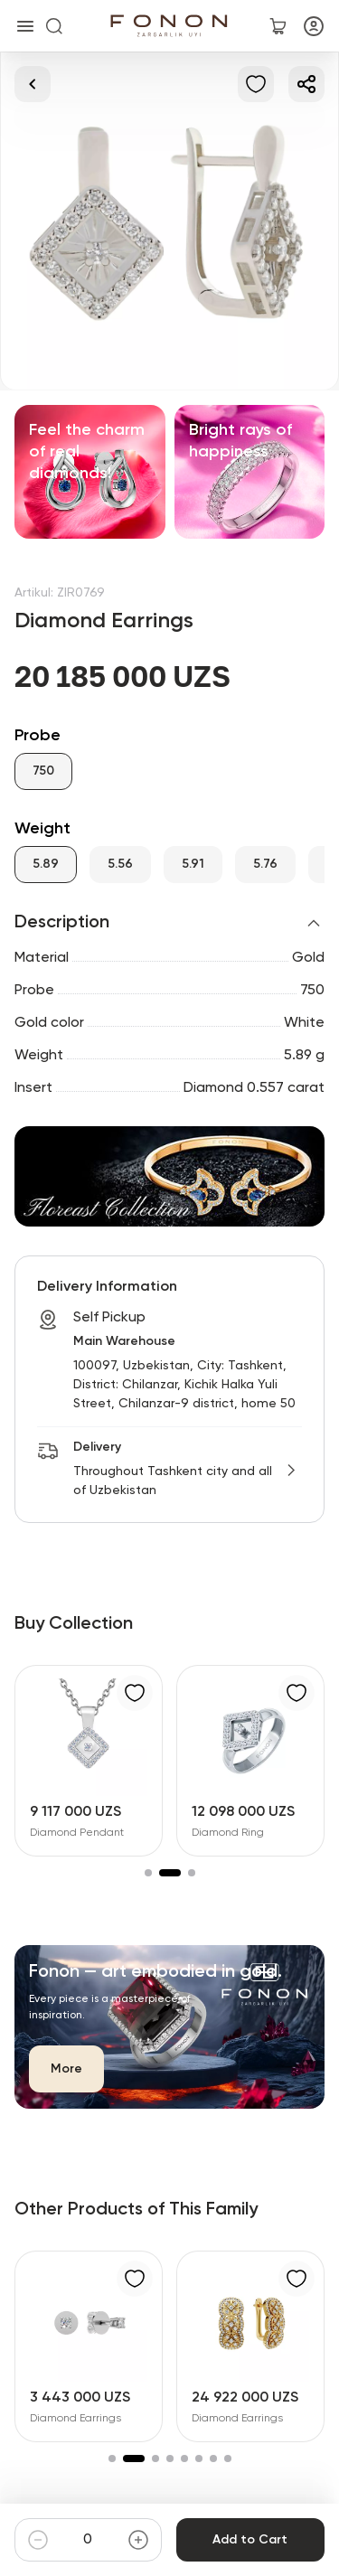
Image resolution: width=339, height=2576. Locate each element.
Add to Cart (250, 2540)
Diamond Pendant (77, 1833)
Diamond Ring (228, 1833)
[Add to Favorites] (256, 84)
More (66, 2068)
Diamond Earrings (75, 2418)
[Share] (306, 84)
